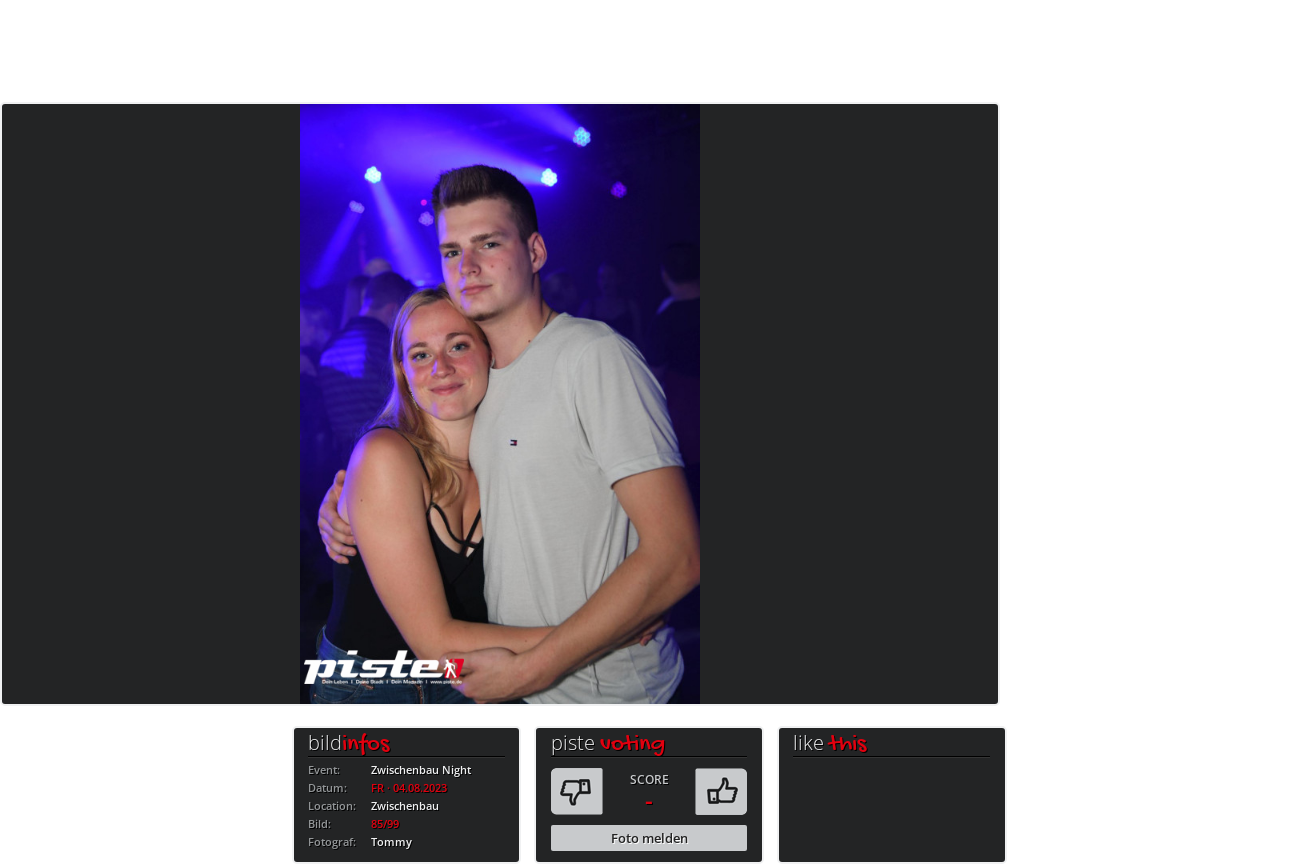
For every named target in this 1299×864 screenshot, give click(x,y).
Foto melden (649, 838)
